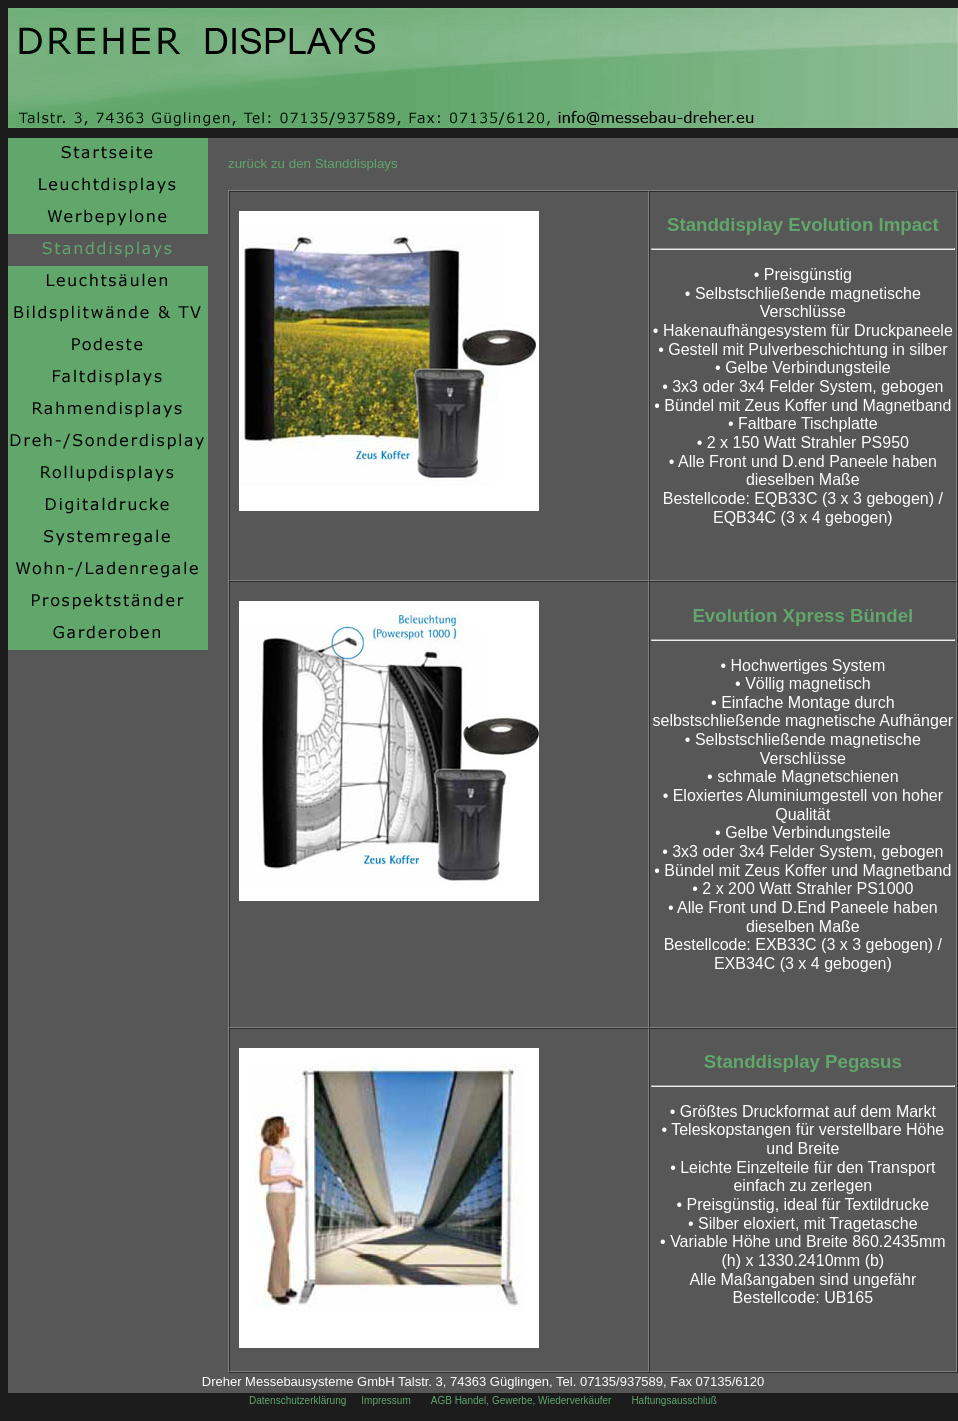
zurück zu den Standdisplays (313, 163)
